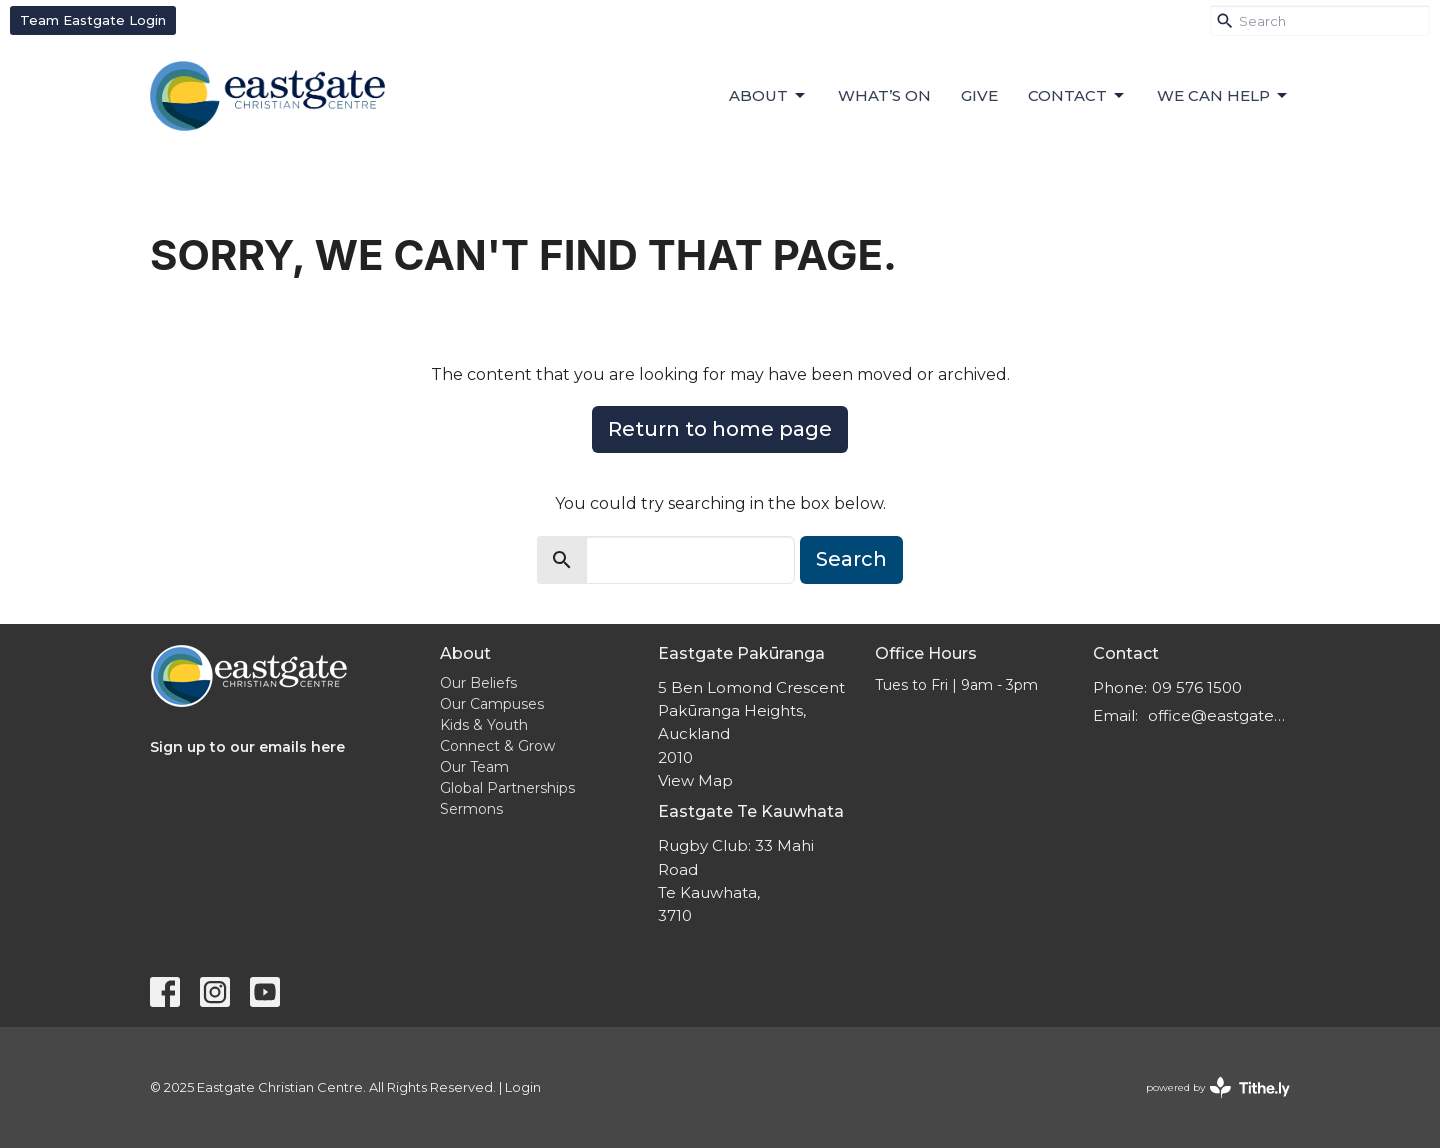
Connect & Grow (497, 746)
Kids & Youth (484, 725)
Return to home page (720, 429)
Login (523, 1087)
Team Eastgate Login (93, 20)
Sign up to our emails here (247, 747)
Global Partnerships (507, 788)
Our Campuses (492, 704)
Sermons (471, 809)
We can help (1223, 96)
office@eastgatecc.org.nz (1219, 715)
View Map (695, 780)
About (768, 96)
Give (979, 95)
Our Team (474, 767)
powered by (1218, 1087)
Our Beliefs (478, 683)
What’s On (884, 95)
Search (851, 559)
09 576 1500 (1197, 687)
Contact (1077, 96)
